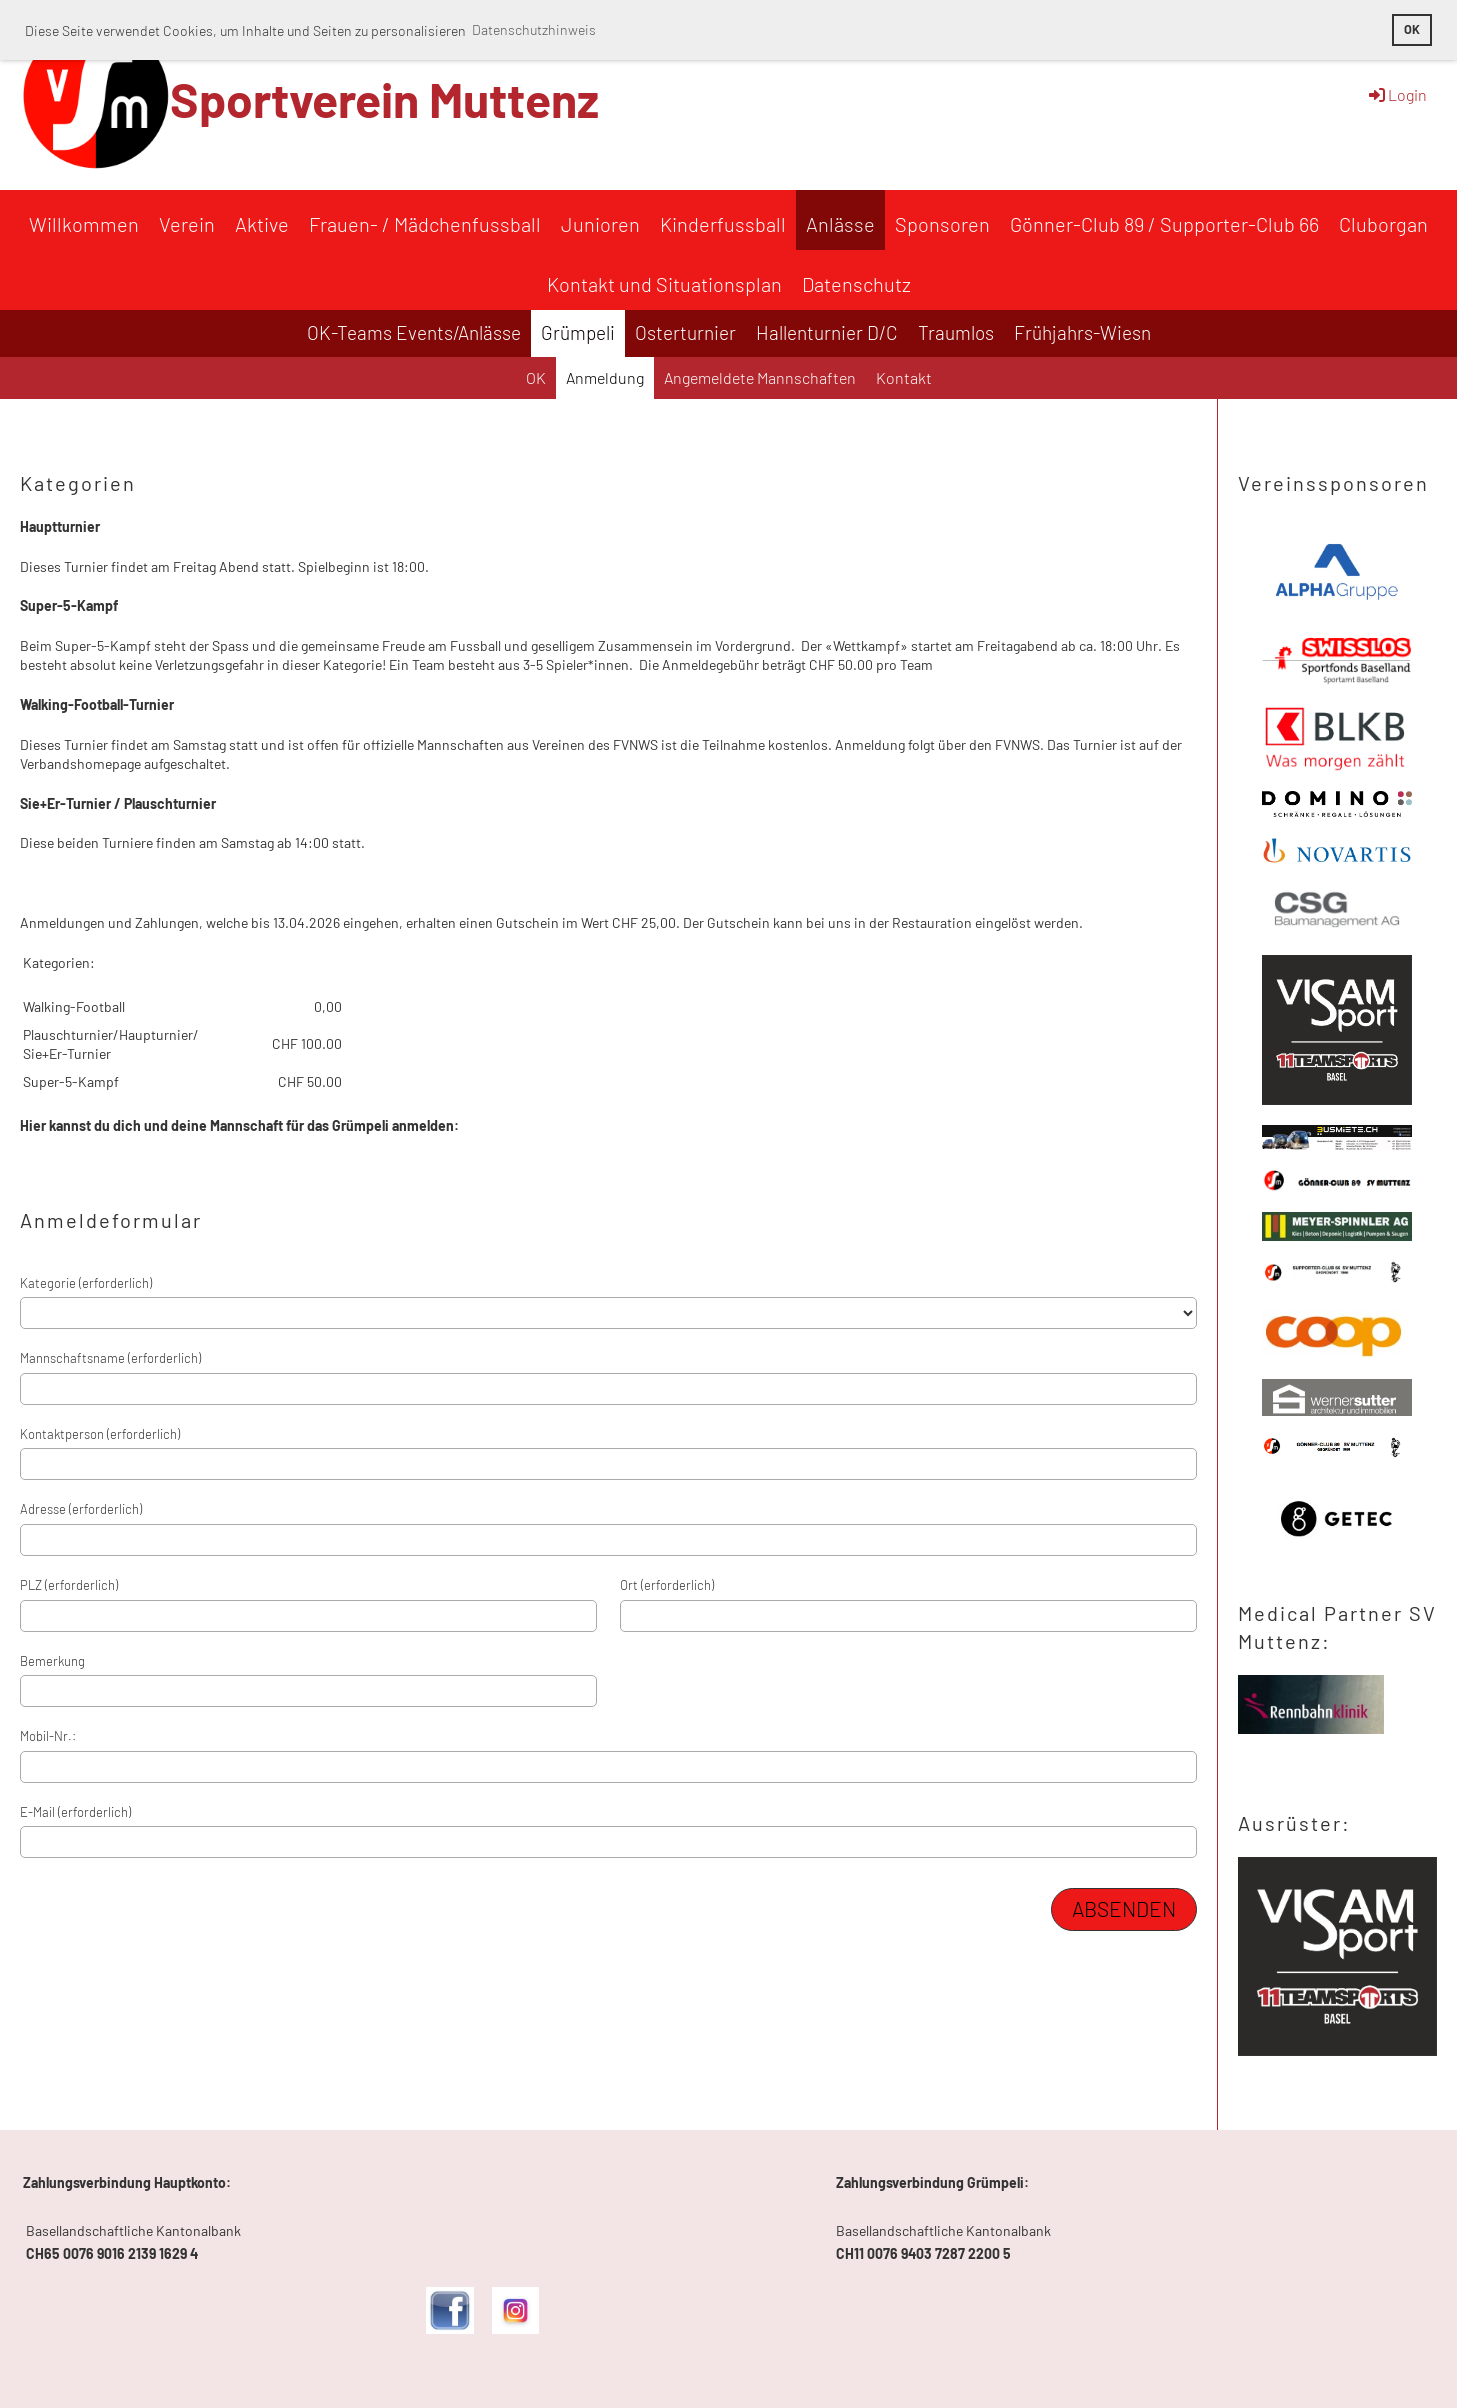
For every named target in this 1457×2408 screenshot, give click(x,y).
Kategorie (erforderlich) (86, 1283)
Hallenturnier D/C (827, 332)
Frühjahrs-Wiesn (1082, 332)
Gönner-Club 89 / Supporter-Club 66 (1164, 224)
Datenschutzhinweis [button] (534, 29)
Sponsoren (942, 224)
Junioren (600, 224)
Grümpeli (578, 332)
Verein (187, 224)
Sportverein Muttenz (384, 99)
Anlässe (840, 224)
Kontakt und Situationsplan (664, 284)
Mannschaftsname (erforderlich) (110, 1358)
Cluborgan (1383, 224)
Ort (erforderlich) (667, 1585)
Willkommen (84, 224)
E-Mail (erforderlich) (75, 1812)
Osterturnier (685, 332)
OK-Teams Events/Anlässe (414, 332)
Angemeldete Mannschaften (760, 377)
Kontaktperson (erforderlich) (100, 1434)
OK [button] (1412, 29)
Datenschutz (856, 284)
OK (536, 377)
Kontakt (904, 377)
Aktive (262, 224)
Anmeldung (605, 377)
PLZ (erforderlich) (69, 1585)
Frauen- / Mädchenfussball (425, 224)
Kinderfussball (723, 224)
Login (1396, 94)
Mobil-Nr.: (48, 1736)
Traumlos (956, 332)
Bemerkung (52, 1661)
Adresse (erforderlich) (81, 1509)
